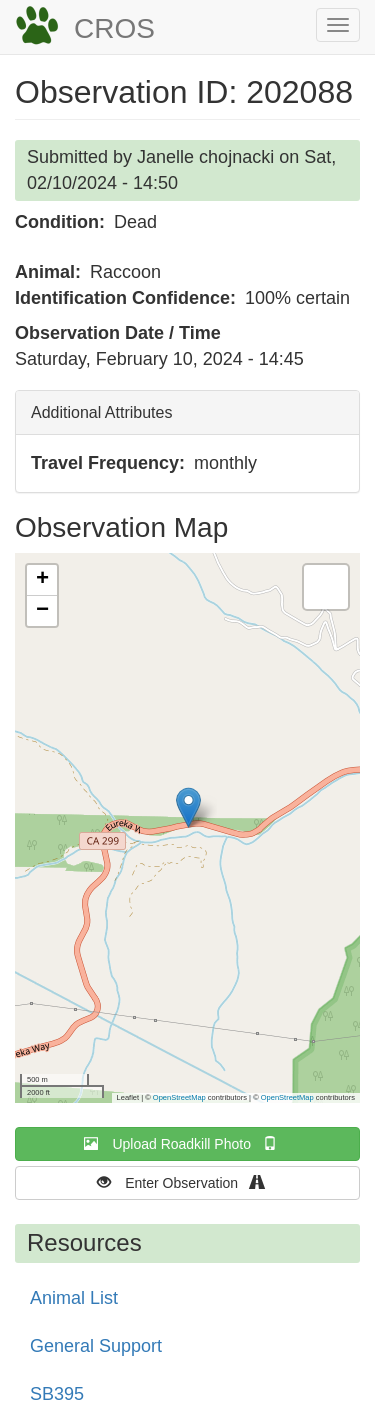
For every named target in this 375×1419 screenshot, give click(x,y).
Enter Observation (187, 1182)
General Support (96, 1346)
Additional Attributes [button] (101, 412)
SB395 (57, 1394)
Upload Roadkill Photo (187, 1143)
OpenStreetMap (179, 1097)
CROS (114, 28)
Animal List (74, 1298)
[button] (188, 807)
